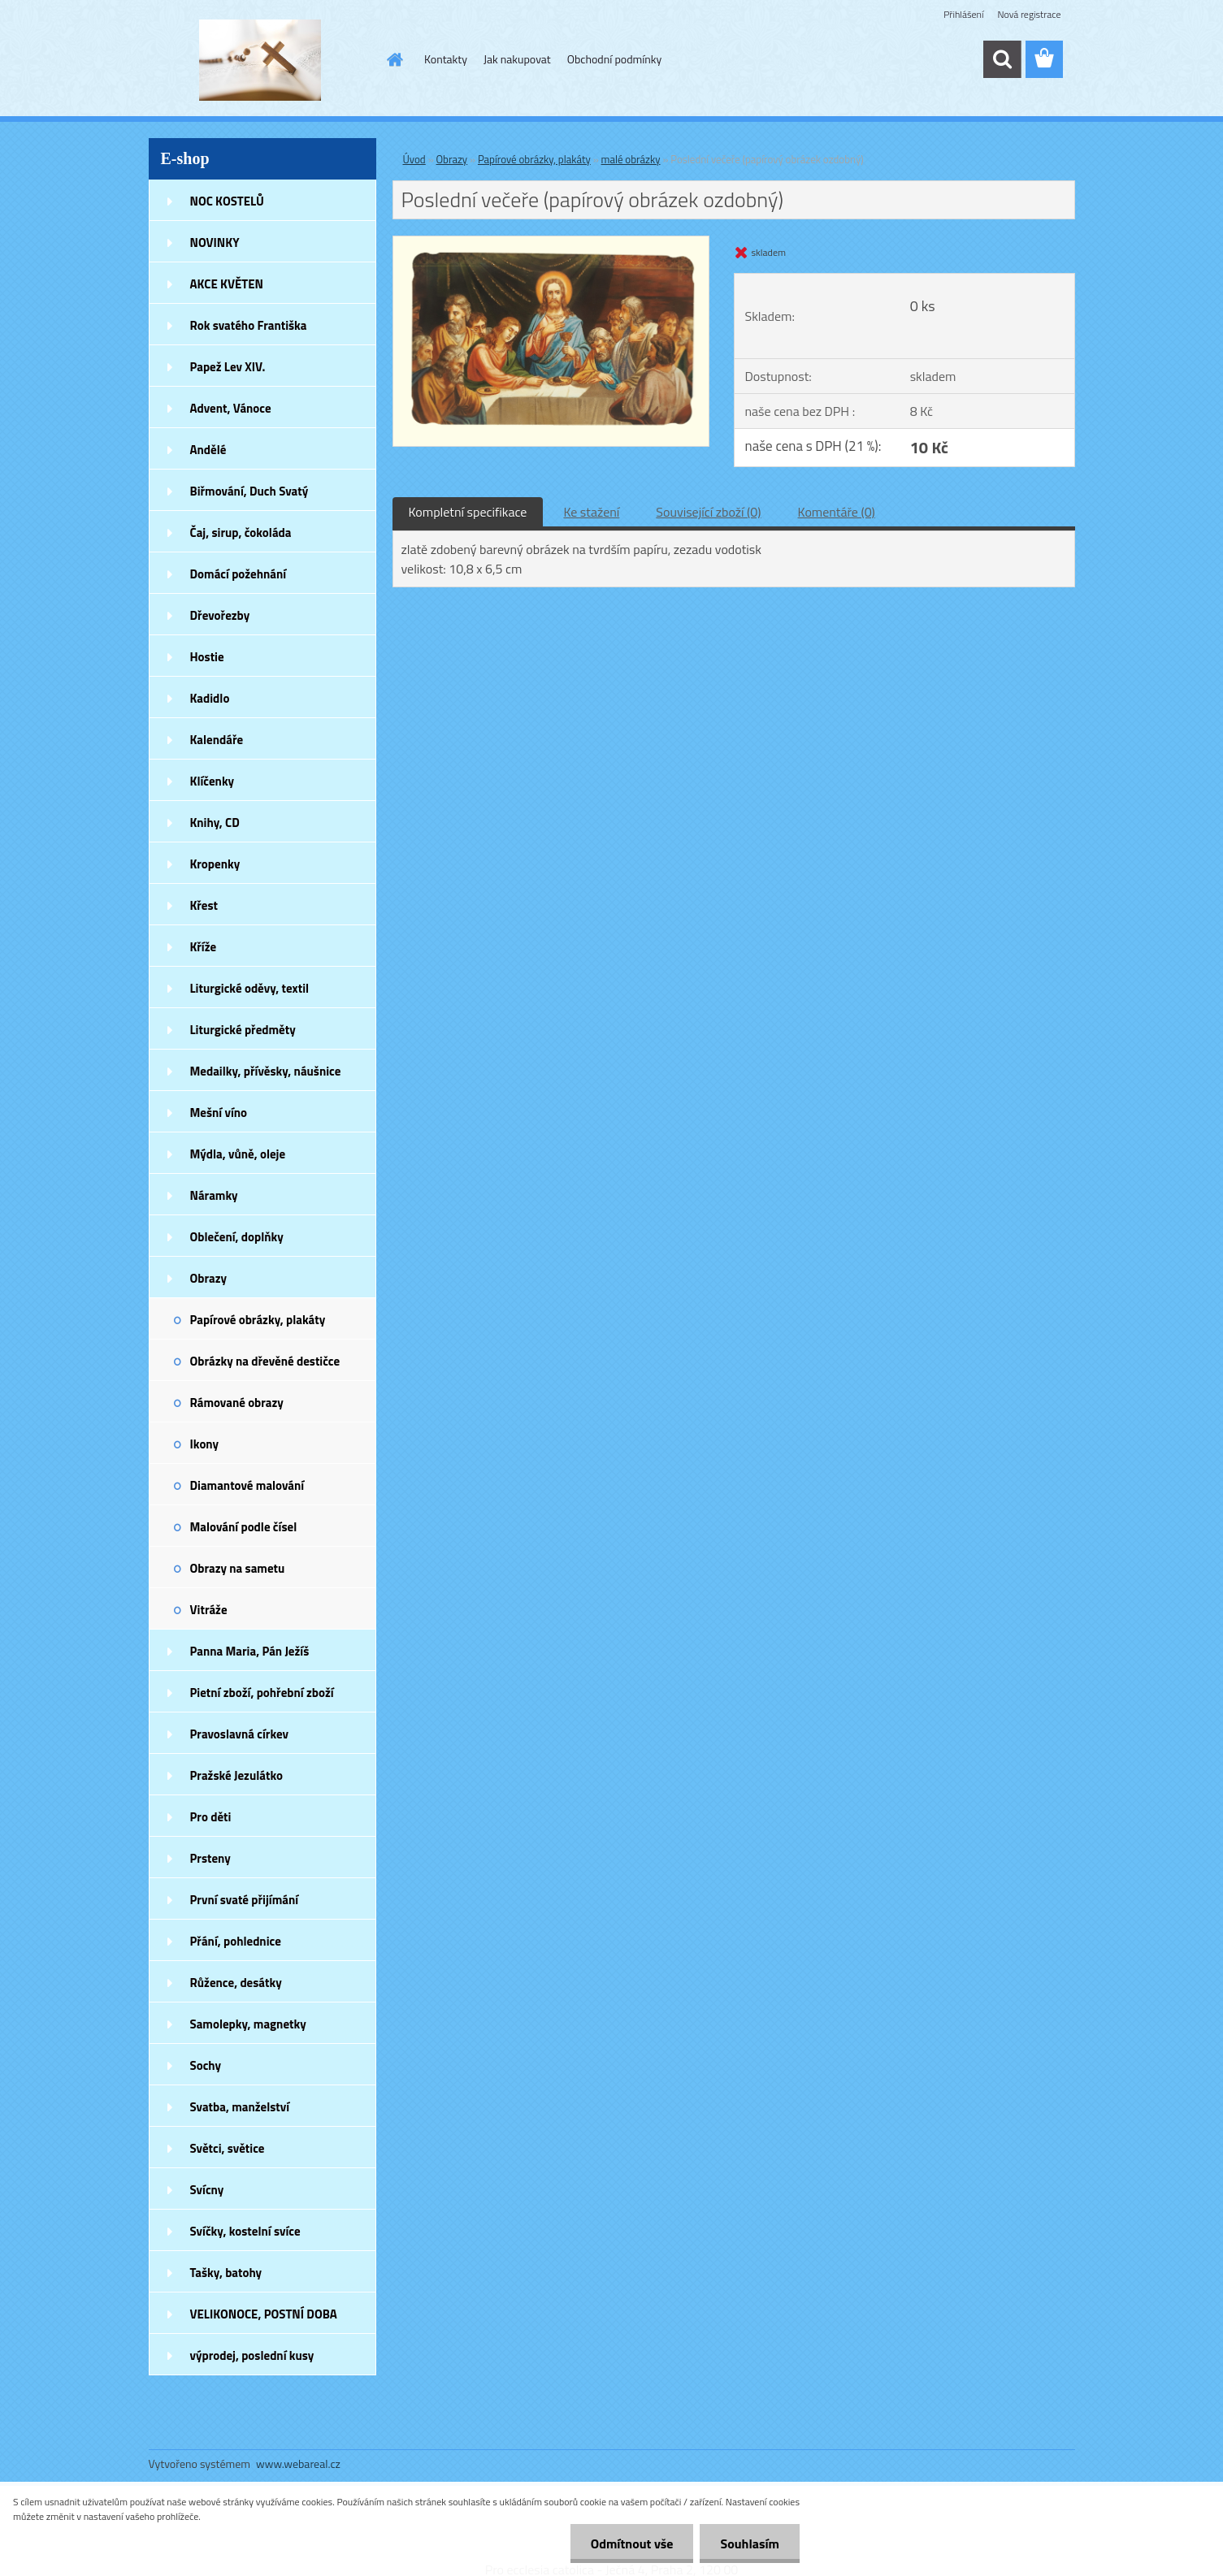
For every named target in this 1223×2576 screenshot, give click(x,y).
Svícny (207, 2189)
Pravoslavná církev (239, 1734)
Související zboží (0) (708, 512)
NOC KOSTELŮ (227, 201)
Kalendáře (217, 739)
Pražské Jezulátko (236, 1775)
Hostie (207, 656)
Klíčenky (212, 781)
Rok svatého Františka (248, 325)
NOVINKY (215, 242)
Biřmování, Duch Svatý (249, 491)
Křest (204, 905)
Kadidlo (210, 698)
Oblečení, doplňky (237, 1236)
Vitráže (209, 1609)
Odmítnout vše (632, 2543)
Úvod (414, 159)
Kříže (203, 946)
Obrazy (209, 1278)
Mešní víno (219, 1112)
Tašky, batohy (226, 2272)
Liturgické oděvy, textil (250, 988)
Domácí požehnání (238, 574)
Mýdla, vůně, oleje (238, 1154)
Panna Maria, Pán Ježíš (250, 1651)
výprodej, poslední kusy (252, 2355)
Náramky (214, 1195)
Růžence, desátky (236, 1982)
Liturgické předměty (243, 1029)
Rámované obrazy (237, 1402)
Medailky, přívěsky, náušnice (265, 1071)
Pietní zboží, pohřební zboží (262, 1692)
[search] (1002, 59)
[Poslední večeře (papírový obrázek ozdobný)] (551, 243)
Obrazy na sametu (237, 1568)
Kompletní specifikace (468, 512)
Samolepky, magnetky (248, 2024)
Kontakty (445, 58)
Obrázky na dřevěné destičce (265, 1361)
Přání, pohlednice (235, 1941)
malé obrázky (631, 159)
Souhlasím (749, 2543)
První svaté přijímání (244, 1899)
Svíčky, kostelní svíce (245, 2231)
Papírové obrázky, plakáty (258, 1319)
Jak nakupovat (517, 58)
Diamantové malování (247, 1485)
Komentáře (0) (836, 512)
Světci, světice (227, 2148)
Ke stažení (591, 512)
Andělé (208, 449)
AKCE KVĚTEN (226, 284)
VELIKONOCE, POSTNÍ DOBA (263, 2314)
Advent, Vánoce (230, 408)
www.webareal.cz (298, 2463)
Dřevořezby (220, 615)
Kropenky (215, 864)
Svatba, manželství (240, 2107)
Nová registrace (1028, 14)
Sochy (206, 2065)
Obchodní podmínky (614, 58)
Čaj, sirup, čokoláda (241, 532)
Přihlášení (963, 14)
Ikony (204, 1444)
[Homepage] (393, 59)
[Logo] (260, 60)
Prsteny (210, 1858)
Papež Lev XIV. (228, 366)
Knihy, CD (215, 822)
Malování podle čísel (243, 1526)
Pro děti (211, 1817)
